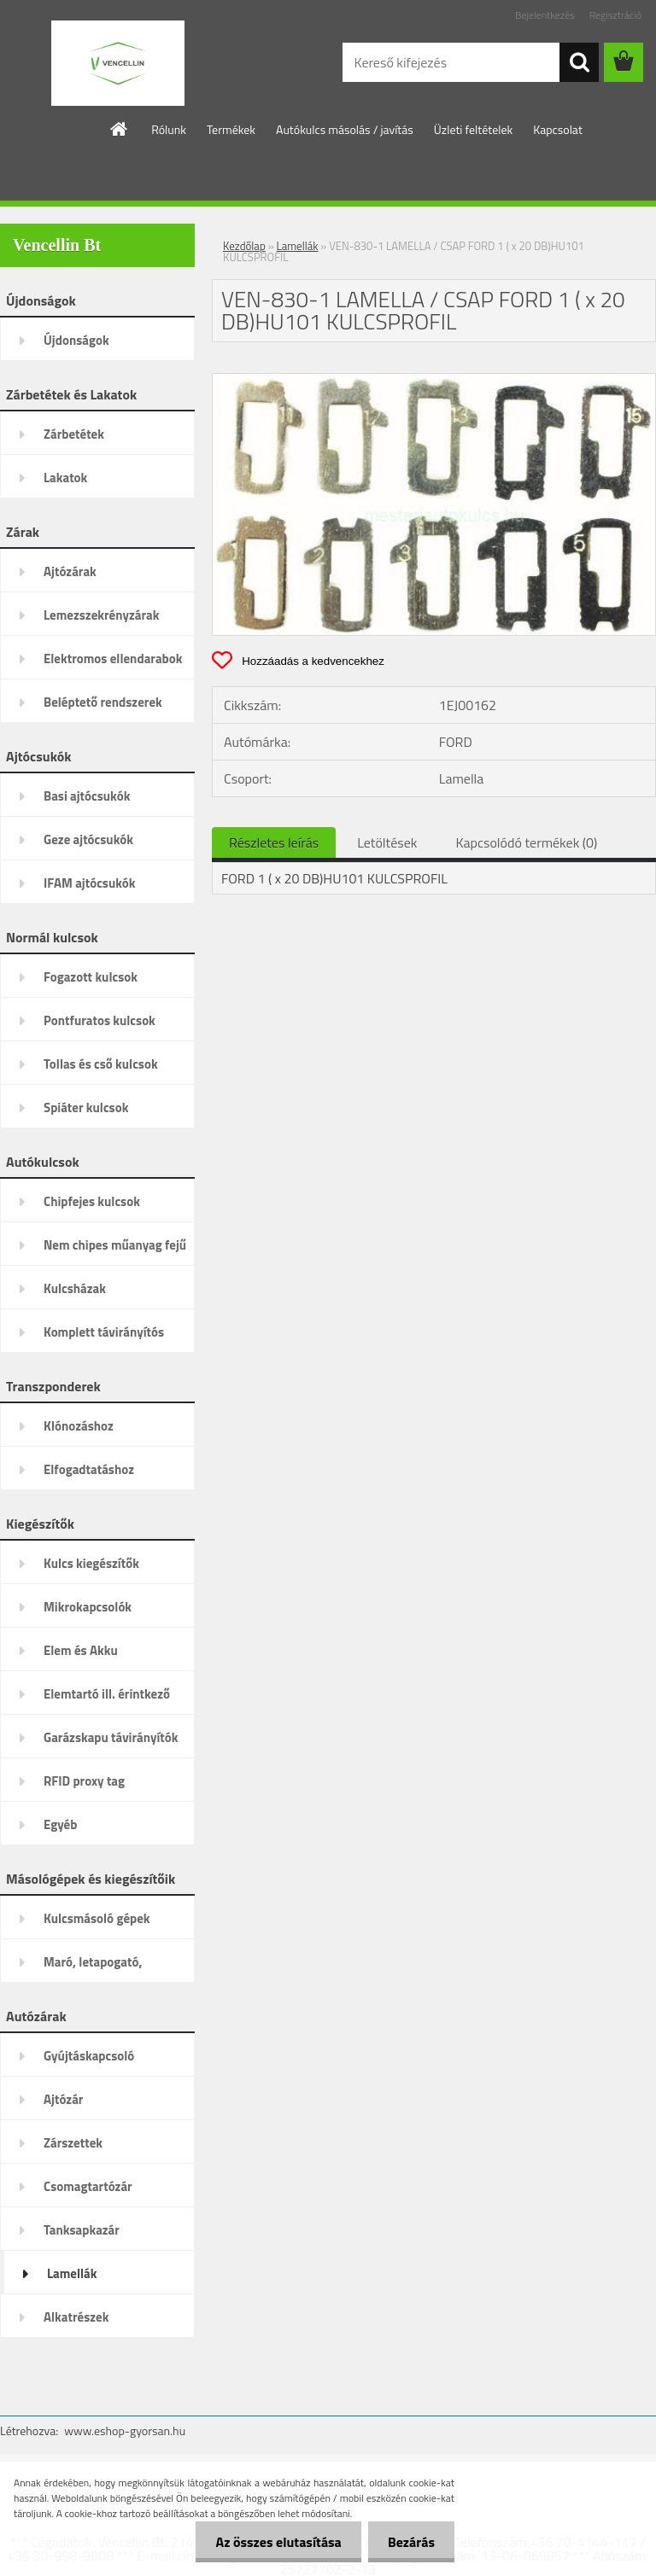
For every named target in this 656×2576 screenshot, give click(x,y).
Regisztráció (615, 15)
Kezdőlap (244, 245)
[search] (579, 62)
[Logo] (117, 63)
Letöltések (387, 842)
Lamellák (298, 245)
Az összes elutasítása (274, 2542)
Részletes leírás (274, 842)
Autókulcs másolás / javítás (344, 129)
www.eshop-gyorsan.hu (124, 2430)
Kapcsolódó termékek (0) (526, 842)
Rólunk (168, 129)
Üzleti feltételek (473, 129)
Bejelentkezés (545, 15)
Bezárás (409, 2542)
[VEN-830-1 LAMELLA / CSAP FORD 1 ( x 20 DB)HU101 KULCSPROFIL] (434, 380)
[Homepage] (119, 129)
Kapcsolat (558, 129)
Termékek (231, 129)
